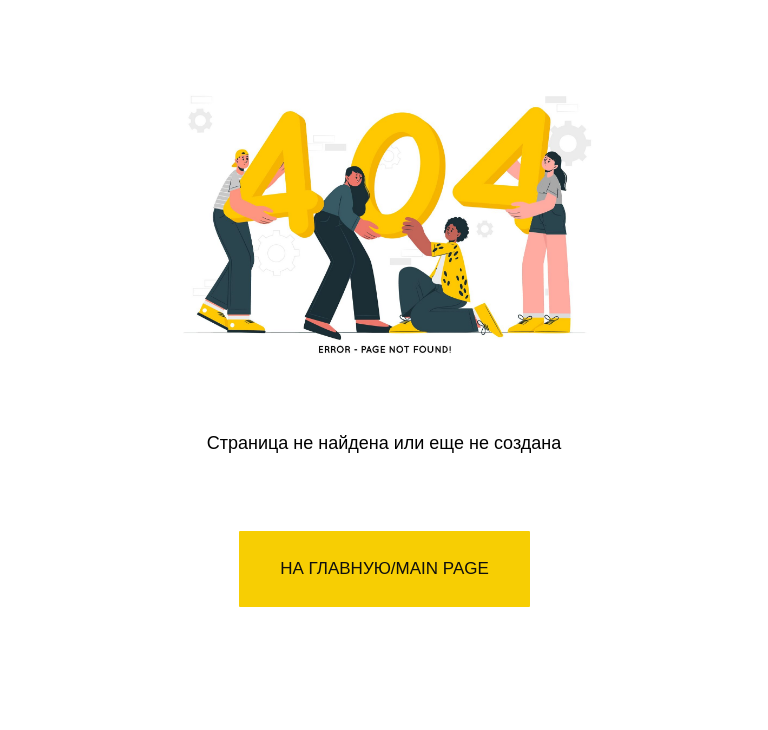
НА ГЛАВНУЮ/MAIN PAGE (384, 568)
